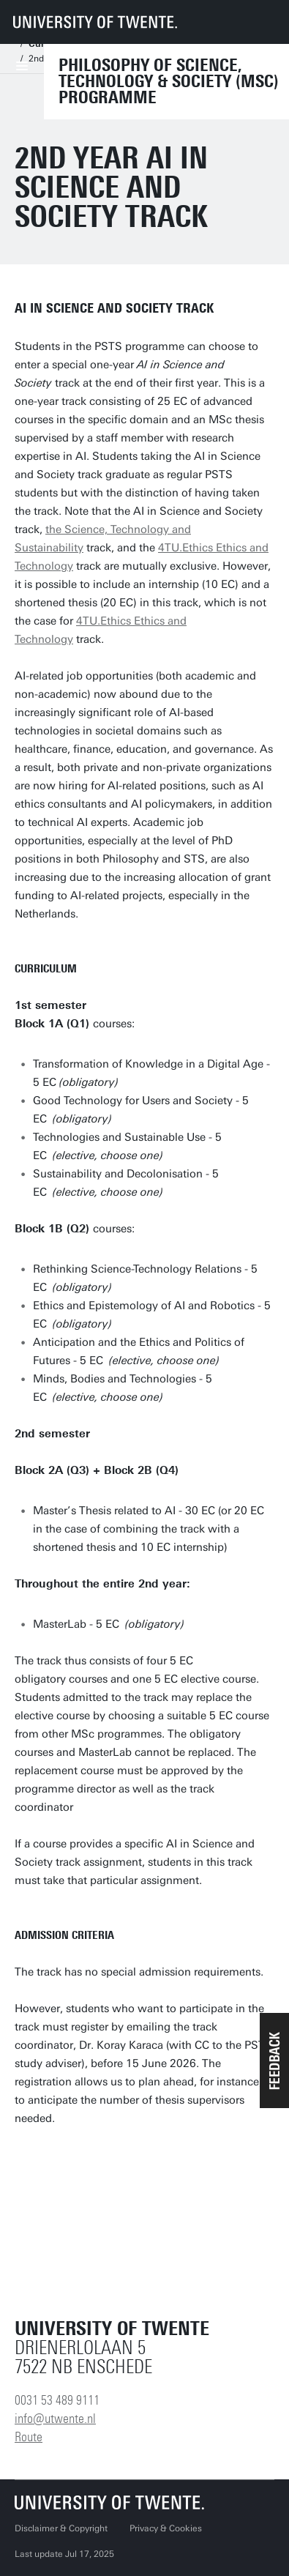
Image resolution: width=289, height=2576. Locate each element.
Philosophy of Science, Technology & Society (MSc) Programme (169, 81)
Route (28, 2437)
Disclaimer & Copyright (61, 2528)
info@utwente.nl (55, 2419)
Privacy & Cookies (166, 2528)
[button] (274, 2060)
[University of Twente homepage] (95, 22)
